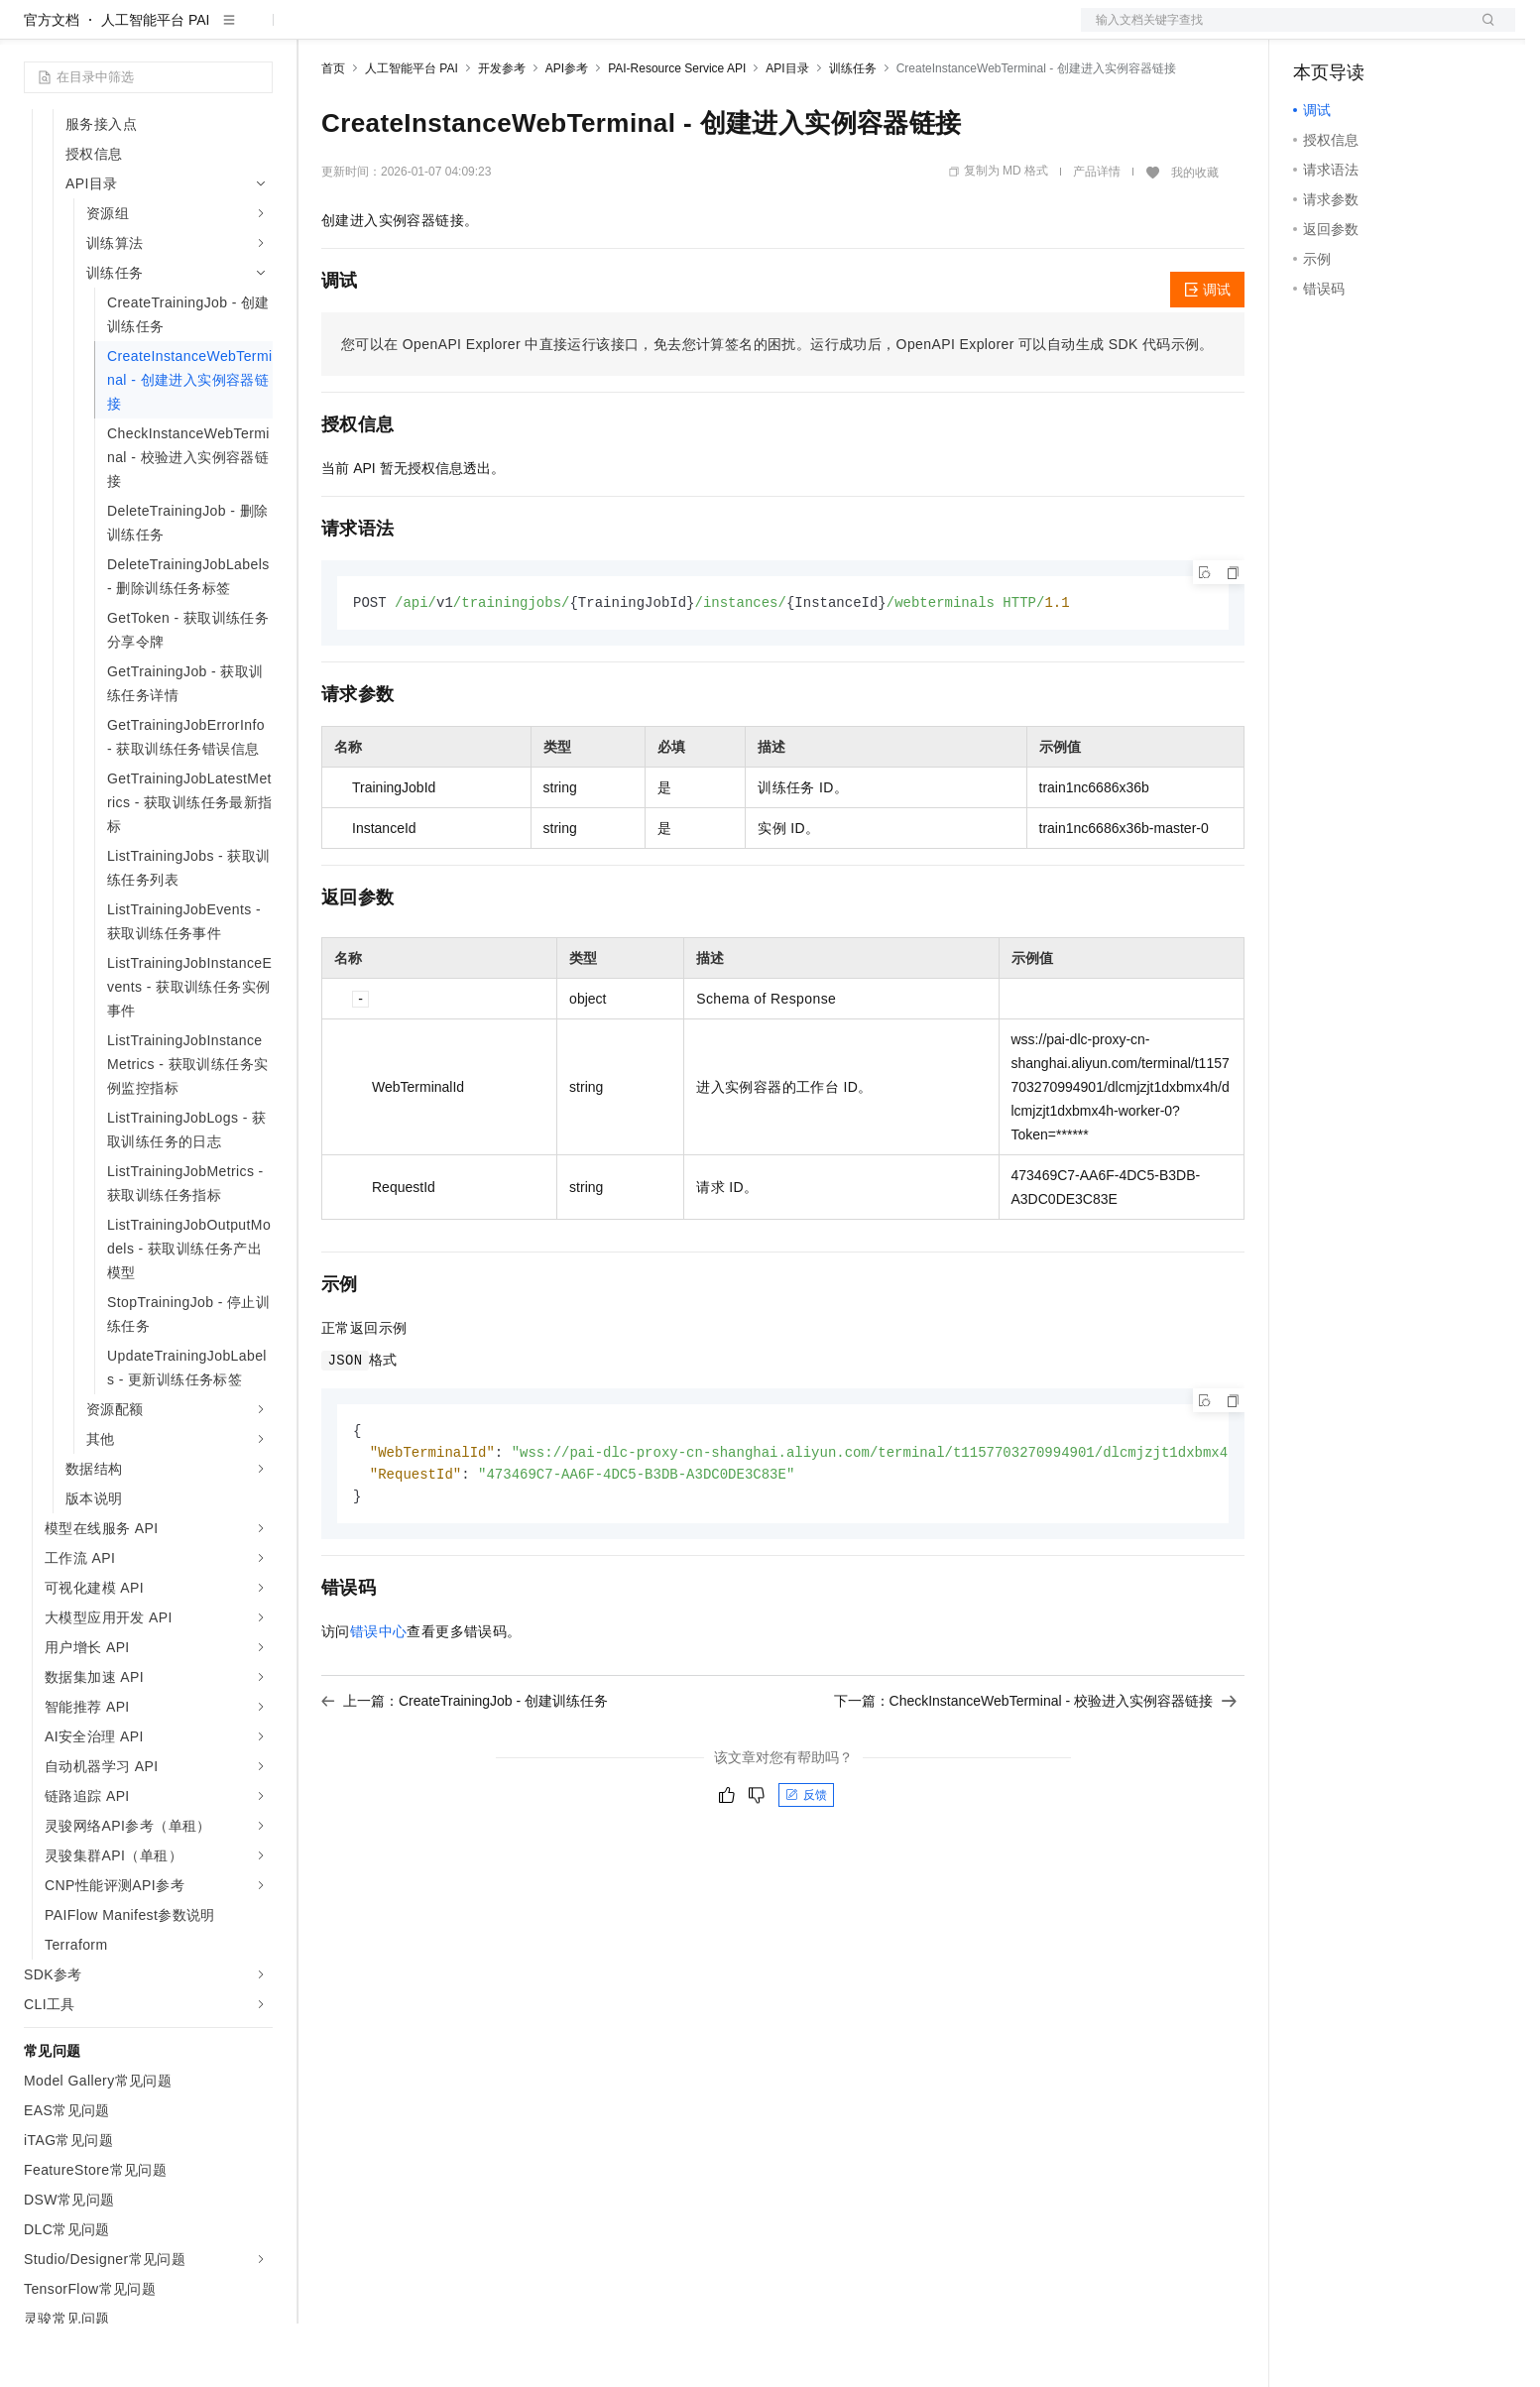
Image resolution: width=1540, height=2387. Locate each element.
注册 (1410, 32)
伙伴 (537, 32)
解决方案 (319, 32)
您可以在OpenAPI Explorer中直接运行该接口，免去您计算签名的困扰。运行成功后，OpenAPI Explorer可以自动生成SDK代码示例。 (777, 408)
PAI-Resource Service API (677, 132)
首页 (333, 132)
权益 (381, 32)
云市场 (483, 32)
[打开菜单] (31, 31)
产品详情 (1097, 235)
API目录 (787, 132)
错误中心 (379, 1700)
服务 (585, 32)
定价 (428, 32)
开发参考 (502, 132)
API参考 (566, 132)
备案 (1315, 32)
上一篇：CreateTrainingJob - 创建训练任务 (464, 1769)
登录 (1482, 32)
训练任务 (853, 132)
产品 (258, 32)
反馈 (806, 1863)
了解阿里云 (653, 32)
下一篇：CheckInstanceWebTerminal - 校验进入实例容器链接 (1035, 1769)
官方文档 (51, 83)
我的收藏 (1195, 236)
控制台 (1362, 32)
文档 (1273, 32)
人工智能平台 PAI (155, 83)
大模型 (203, 32)
